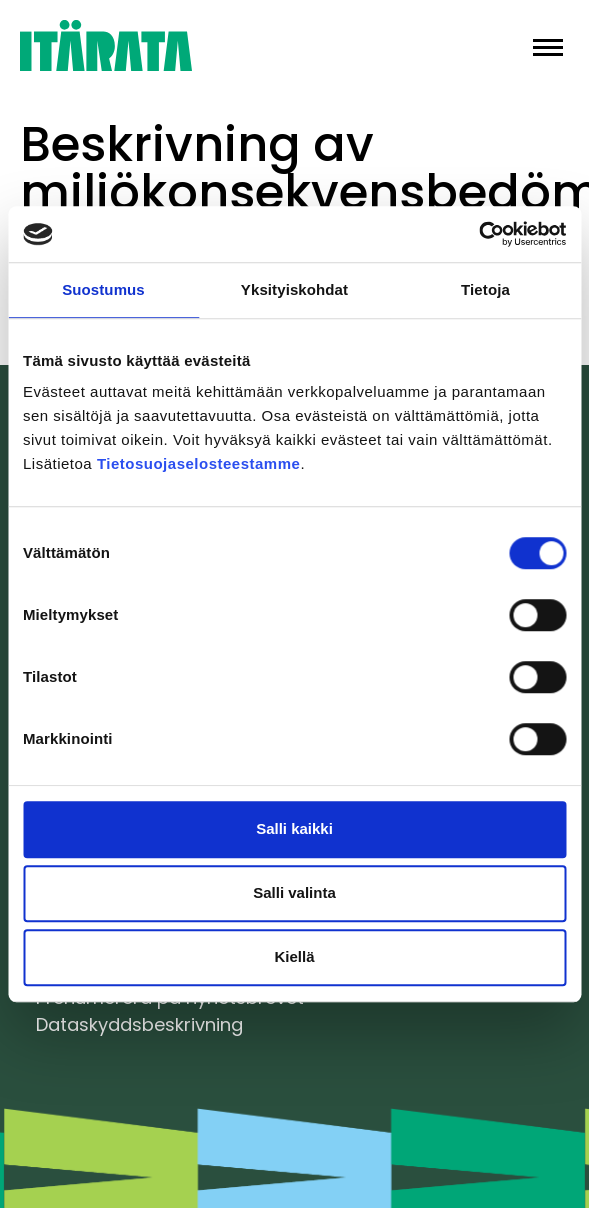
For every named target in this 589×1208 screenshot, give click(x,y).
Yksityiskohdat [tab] (294, 289)
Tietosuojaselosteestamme (198, 463)
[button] (548, 45)
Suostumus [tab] (103, 289)
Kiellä (294, 956)
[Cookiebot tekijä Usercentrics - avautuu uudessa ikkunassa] (478, 234)
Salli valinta (294, 892)
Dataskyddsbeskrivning (139, 1024)
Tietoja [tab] (485, 289)
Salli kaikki (294, 828)
